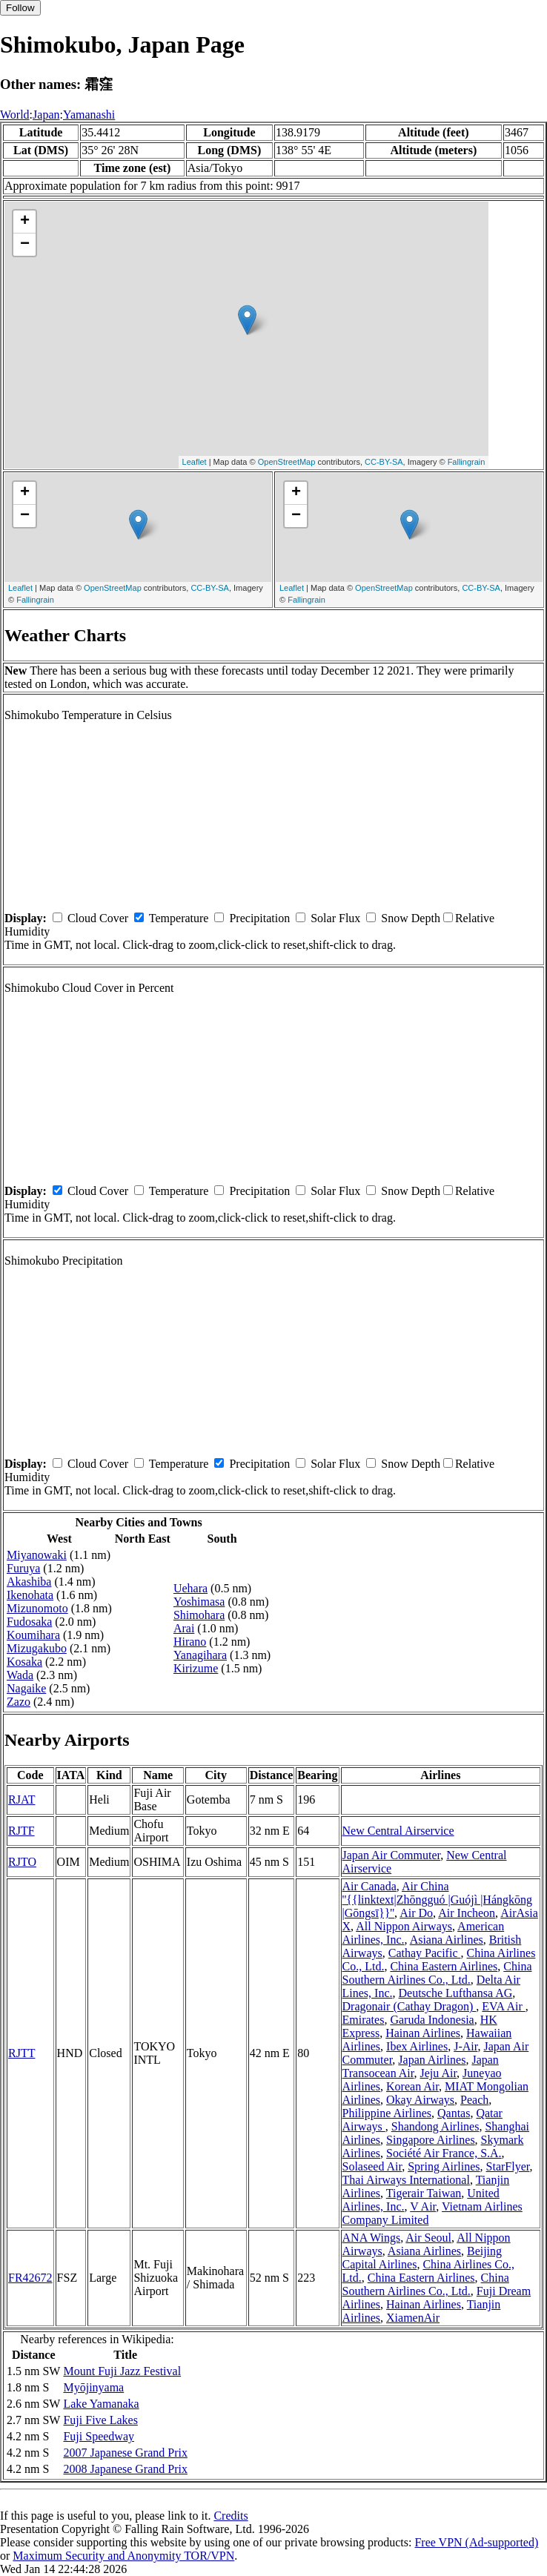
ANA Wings (371, 2237)
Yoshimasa (199, 1601)
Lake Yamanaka (101, 2403)
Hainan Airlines (422, 2033)
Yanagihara (200, 1655)
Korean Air (412, 2086)
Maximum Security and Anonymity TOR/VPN (123, 2555)
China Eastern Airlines (443, 1966)
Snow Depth (410, 918)
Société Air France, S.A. (444, 2153)
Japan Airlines (431, 2059)
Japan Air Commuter (391, 1855)
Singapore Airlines (430, 2139)
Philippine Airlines (386, 2113)
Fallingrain (466, 461)
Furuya (23, 1568)
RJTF (21, 1830)
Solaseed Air (372, 2166)
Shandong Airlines (435, 2126)
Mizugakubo (37, 1648)
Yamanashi (89, 114)
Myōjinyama (93, 2387)
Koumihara (33, 1635)
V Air (423, 2206)
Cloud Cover (97, 918)
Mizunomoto (37, 1608)
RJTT (21, 2053)
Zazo (18, 1701)
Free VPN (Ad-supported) (476, 2542)
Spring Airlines (444, 2166)
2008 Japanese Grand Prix (125, 2469)
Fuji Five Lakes (100, 2420)
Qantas (453, 2113)
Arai (183, 1628)
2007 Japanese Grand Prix (125, 2452)
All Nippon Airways (404, 1926)
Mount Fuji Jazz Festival (122, 2371)
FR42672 (30, 2277)
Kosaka (24, 1661)
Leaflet (194, 461)
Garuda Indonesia (432, 2019)
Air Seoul (428, 2237)
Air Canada (369, 1886)
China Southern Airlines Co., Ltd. (437, 1973)
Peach (474, 2099)
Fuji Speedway (98, 2436)
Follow (20, 7)
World (15, 114)
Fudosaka (29, 1621)
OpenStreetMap (287, 461)
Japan (46, 114)
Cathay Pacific (424, 1953)
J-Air (465, 2046)
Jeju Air (438, 2073)
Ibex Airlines (417, 2046)
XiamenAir (413, 2317)
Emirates (363, 2019)
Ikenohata (30, 1595)
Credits (230, 2515)
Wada (20, 1675)
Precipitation (259, 918)
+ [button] (25, 222)
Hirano (189, 1641)
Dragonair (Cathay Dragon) (409, 2006)
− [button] (25, 245)
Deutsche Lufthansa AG (456, 1993)
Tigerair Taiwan (424, 2193)
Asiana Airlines (446, 1939)
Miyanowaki (37, 1555)
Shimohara (199, 1615)
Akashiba (29, 1581)
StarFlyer (508, 2166)
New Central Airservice (398, 1830)
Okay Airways (420, 2099)
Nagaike (26, 1688)
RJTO (22, 1861)
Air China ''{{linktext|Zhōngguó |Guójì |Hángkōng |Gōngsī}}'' (437, 1899)
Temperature (179, 918)
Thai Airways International (406, 2179)
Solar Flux (335, 918)
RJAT (21, 1799)
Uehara (190, 1588)
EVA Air (503, 2006)
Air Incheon (466, 1913)
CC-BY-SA (384, 461)
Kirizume (195, 1668)
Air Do (416, 1913)
